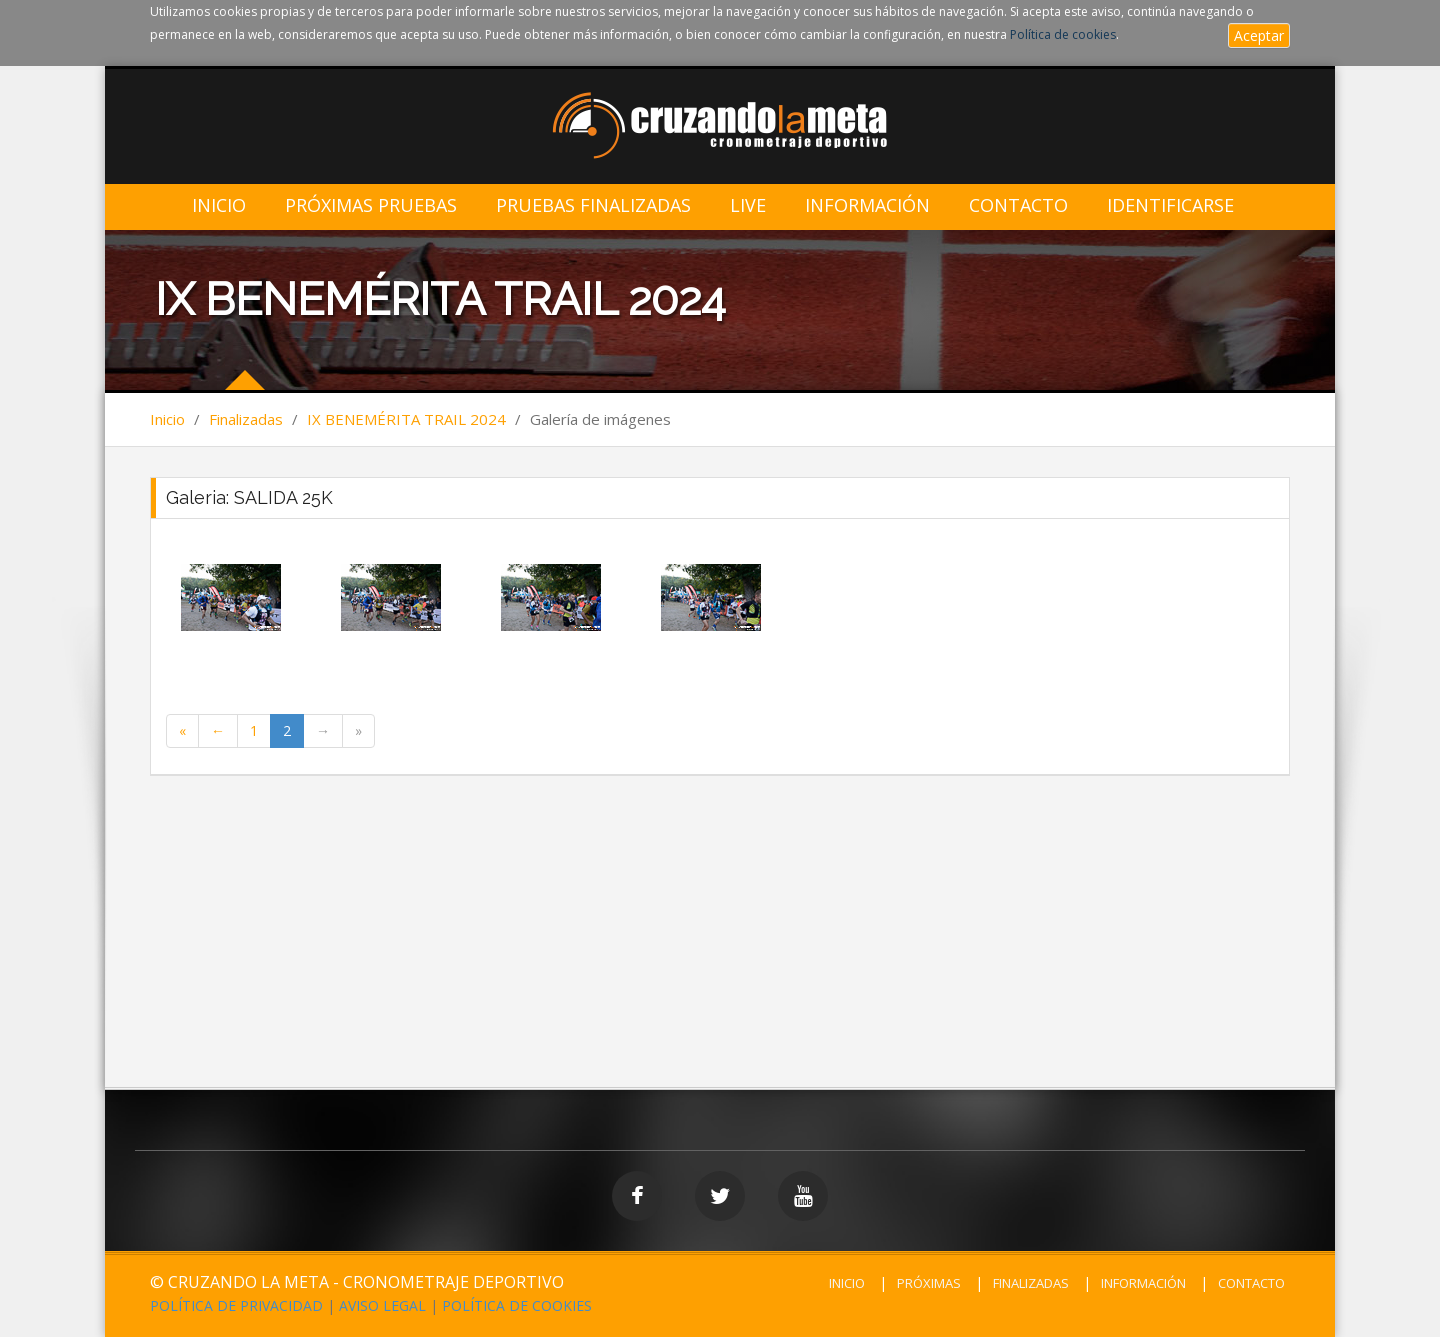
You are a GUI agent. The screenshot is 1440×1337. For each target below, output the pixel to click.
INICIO (847, 1283)
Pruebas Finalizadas (593, 205)
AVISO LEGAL (382, 1305)
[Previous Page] (218, 731)
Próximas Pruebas (371, 205)
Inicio (219, 205)
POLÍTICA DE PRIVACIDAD (236, 1305)
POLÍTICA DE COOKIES (517, 1305)
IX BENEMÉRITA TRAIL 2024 (406, 419)
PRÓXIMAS (929, 1283)
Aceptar (1259, 35)
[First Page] (182, 731)
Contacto (1018, 205)
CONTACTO (1251, 1283)
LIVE (748, 205)
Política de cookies (1063, 34)
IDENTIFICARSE (1170, 205)
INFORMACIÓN (1143, 1283)
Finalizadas (246, 419)
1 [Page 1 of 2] (254, 730)
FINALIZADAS (1031, 1283)
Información (867, 205)
